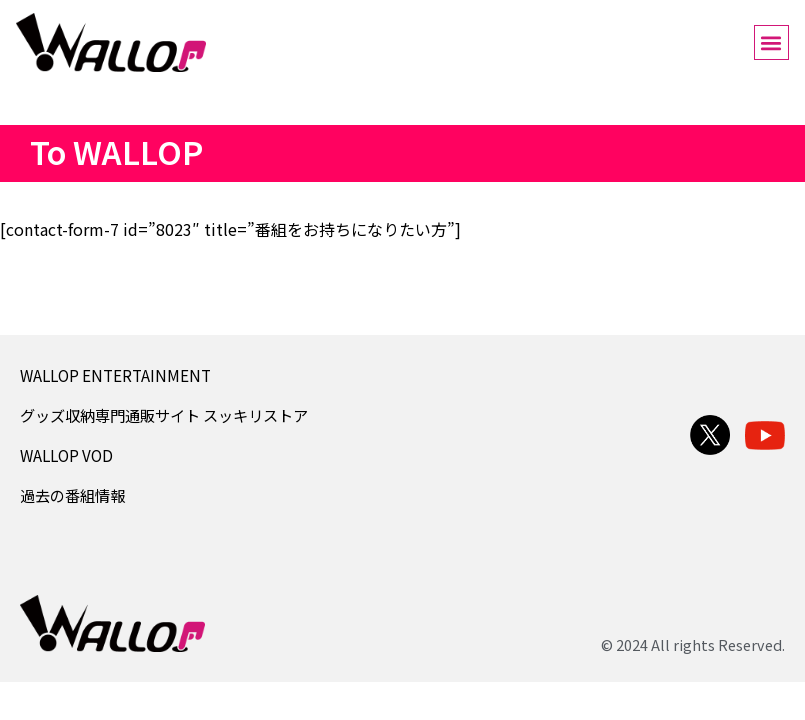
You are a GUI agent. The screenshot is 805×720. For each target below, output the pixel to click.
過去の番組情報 (72, 495)
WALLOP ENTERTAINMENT (115, 375)
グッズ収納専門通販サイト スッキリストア (164, 415)
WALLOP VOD (66, 455)
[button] (771, 42)
